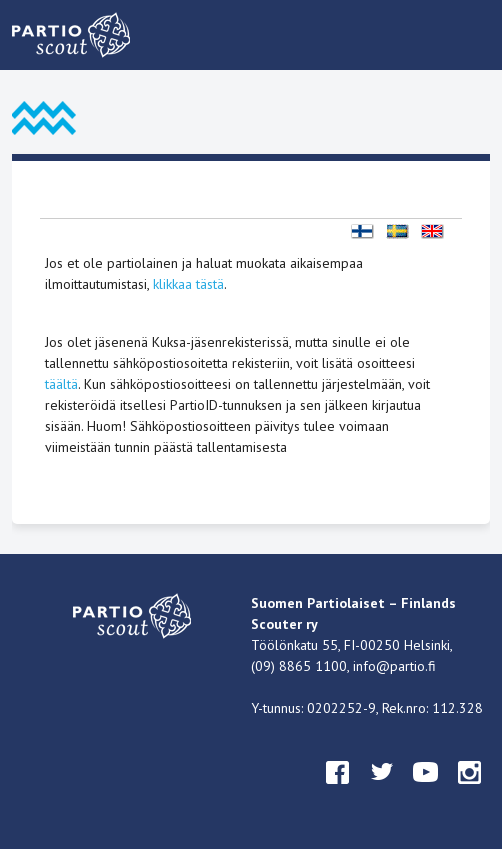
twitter (382, 791)
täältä (61, 384)
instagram (470, 791)
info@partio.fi (394, 666)
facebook (338, 791)
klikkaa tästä (188, 284)
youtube (426, 791)
